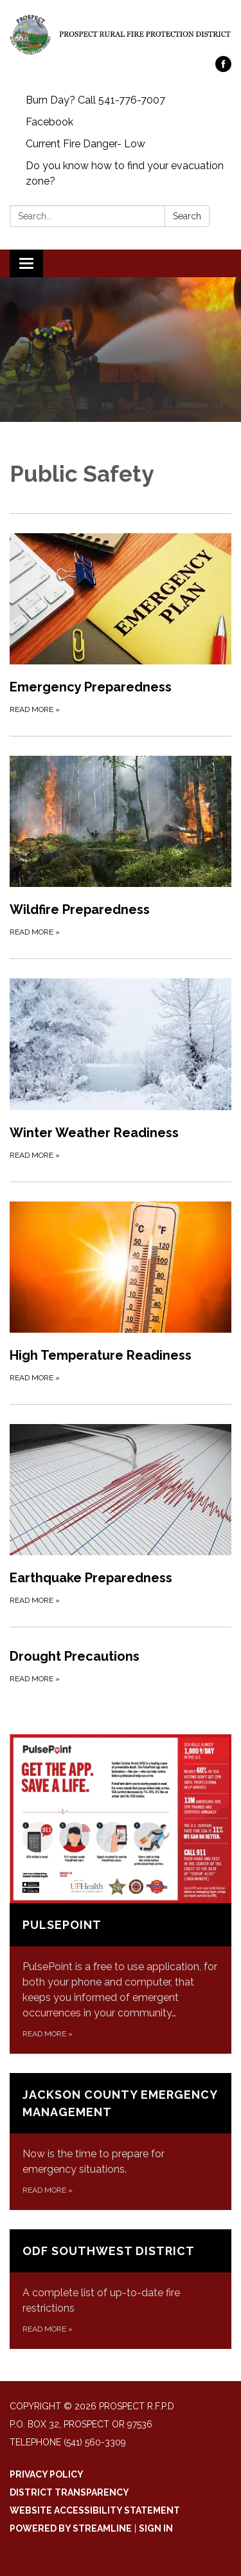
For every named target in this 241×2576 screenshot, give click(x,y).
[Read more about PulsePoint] (120, 1894)
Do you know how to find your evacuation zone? (125, 173)
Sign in (156, 2528)
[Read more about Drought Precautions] (120, 1666)
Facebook (49, 122)
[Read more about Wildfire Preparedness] (120, 847)
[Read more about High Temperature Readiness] (120, 1293)
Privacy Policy (47, 2474)
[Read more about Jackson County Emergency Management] (120, 2141)
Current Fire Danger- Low (85, 144)
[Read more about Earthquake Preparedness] (120, 1515)
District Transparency (69, 2492)
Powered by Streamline (71, 2528)
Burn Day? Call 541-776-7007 (95, 100)
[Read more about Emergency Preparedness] (120, 624)
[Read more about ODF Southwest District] (120, 2289)
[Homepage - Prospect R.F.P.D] (120, 34)
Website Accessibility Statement (95, 2510)
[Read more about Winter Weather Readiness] (120, 1069)
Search (187, 216)
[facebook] (223, 68)
